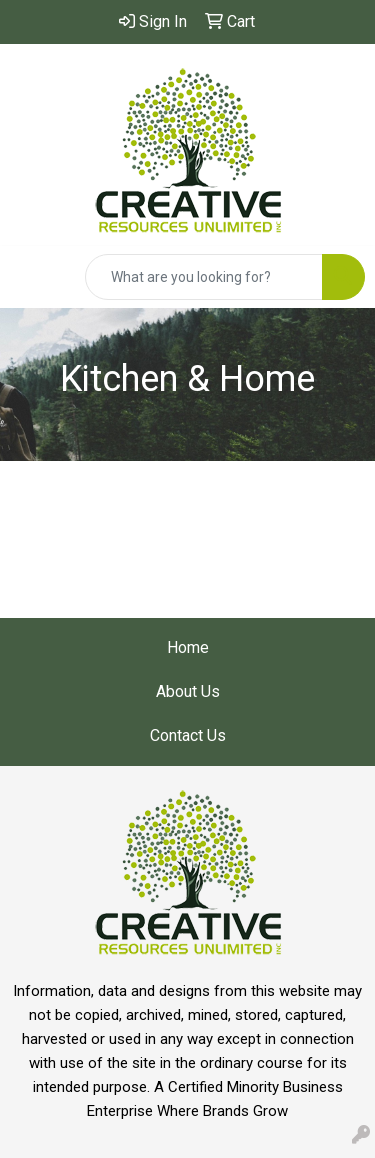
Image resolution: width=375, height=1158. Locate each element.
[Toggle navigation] (31, 277)
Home (188, 647)
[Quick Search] (204, 277)
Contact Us (188, 735)
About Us (188, 691)
